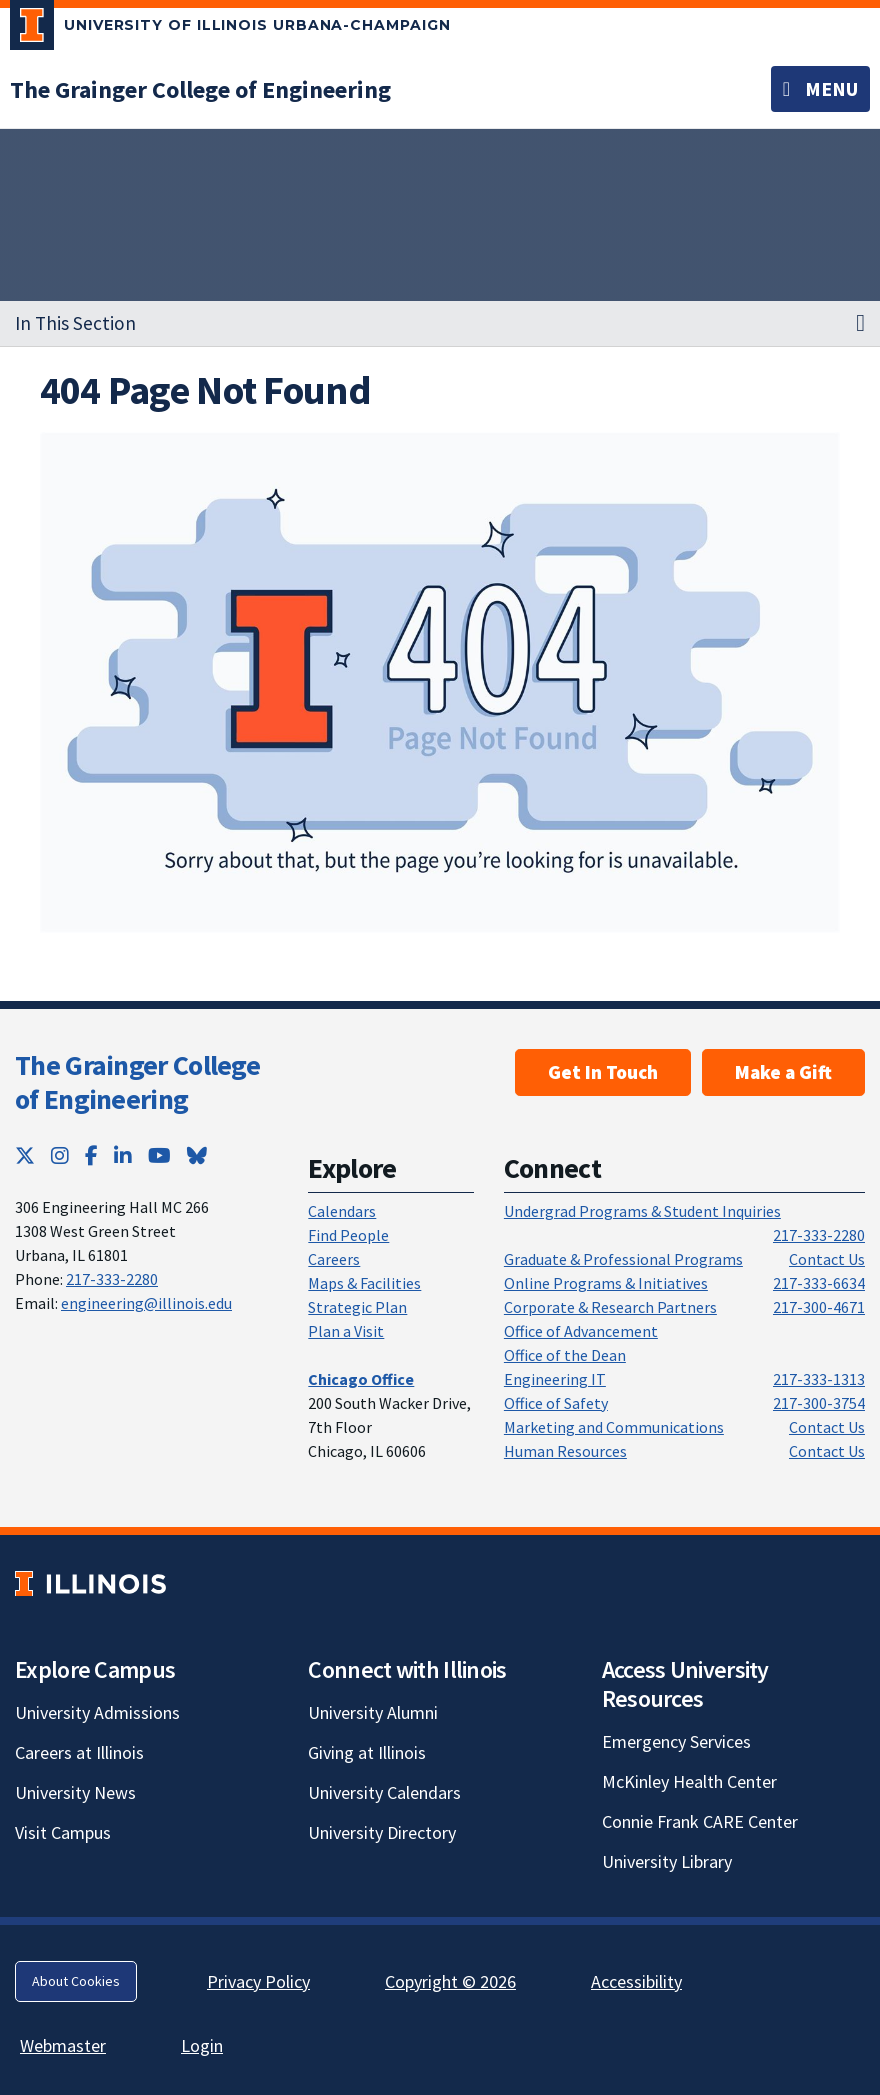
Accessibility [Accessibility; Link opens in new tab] (636, 1981)
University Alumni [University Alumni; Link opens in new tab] (373, 1712)
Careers (334, 1259)
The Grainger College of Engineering (137, 1082)
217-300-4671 (819, 1307)
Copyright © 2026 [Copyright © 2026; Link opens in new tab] (450, 1981)
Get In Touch (603, 1072)
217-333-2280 (112, 1279)
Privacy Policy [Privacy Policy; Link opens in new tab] (258, 1981)
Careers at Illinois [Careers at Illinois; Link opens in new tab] (79, 1752)
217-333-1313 (819, 1379)
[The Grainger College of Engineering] (200, 89)
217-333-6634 (819, 1283)
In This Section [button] (75, 323)
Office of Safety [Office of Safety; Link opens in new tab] (556, 1403)
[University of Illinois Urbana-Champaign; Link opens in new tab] (230, 29)
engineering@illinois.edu (146, 1303)
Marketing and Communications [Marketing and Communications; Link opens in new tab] (614, 1427)
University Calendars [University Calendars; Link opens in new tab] (384, 1792)
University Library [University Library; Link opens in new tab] (667, 1861)
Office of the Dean (565, 1355)
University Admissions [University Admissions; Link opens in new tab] (97, 1712)
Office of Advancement (581, 1331)
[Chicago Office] (361, 1379)
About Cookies (76, 1981)
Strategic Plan (357, 1307)
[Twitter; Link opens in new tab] (25, 1155)
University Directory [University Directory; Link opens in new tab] (382, 1832)
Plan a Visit (346, 1331)
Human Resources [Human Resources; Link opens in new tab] (565, 1451)
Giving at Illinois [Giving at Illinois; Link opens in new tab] (367, 1752)
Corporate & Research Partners (610, 1307)
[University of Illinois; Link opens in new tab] (90, 1583)
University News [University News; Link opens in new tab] (75, 1792)
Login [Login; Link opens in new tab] (202, 2045)
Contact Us (827, 1259)
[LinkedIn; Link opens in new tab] (123, 1155)
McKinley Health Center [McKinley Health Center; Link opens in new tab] (689, 1781)
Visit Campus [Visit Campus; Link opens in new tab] (63, 1832)
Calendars (342, 1211)
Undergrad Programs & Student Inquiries (642, 1211)
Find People (348, 1235)
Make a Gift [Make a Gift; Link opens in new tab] (783, 1072)
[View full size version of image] (440, 682)
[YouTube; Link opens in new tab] (159, 1155)
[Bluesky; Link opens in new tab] (197, 1155)
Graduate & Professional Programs (623, 1259)
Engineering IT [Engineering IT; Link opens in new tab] (555, 1379)
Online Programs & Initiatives (606, 1283)
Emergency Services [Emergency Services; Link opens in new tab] (676, 1741)
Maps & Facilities (364, 1283)
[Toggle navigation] (820, 89)
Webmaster (63, 2045)
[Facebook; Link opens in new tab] (91, 1155)
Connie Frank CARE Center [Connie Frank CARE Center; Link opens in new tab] (700, 1821)
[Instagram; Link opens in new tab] (60, 1155)
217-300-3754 (819, 1403)
